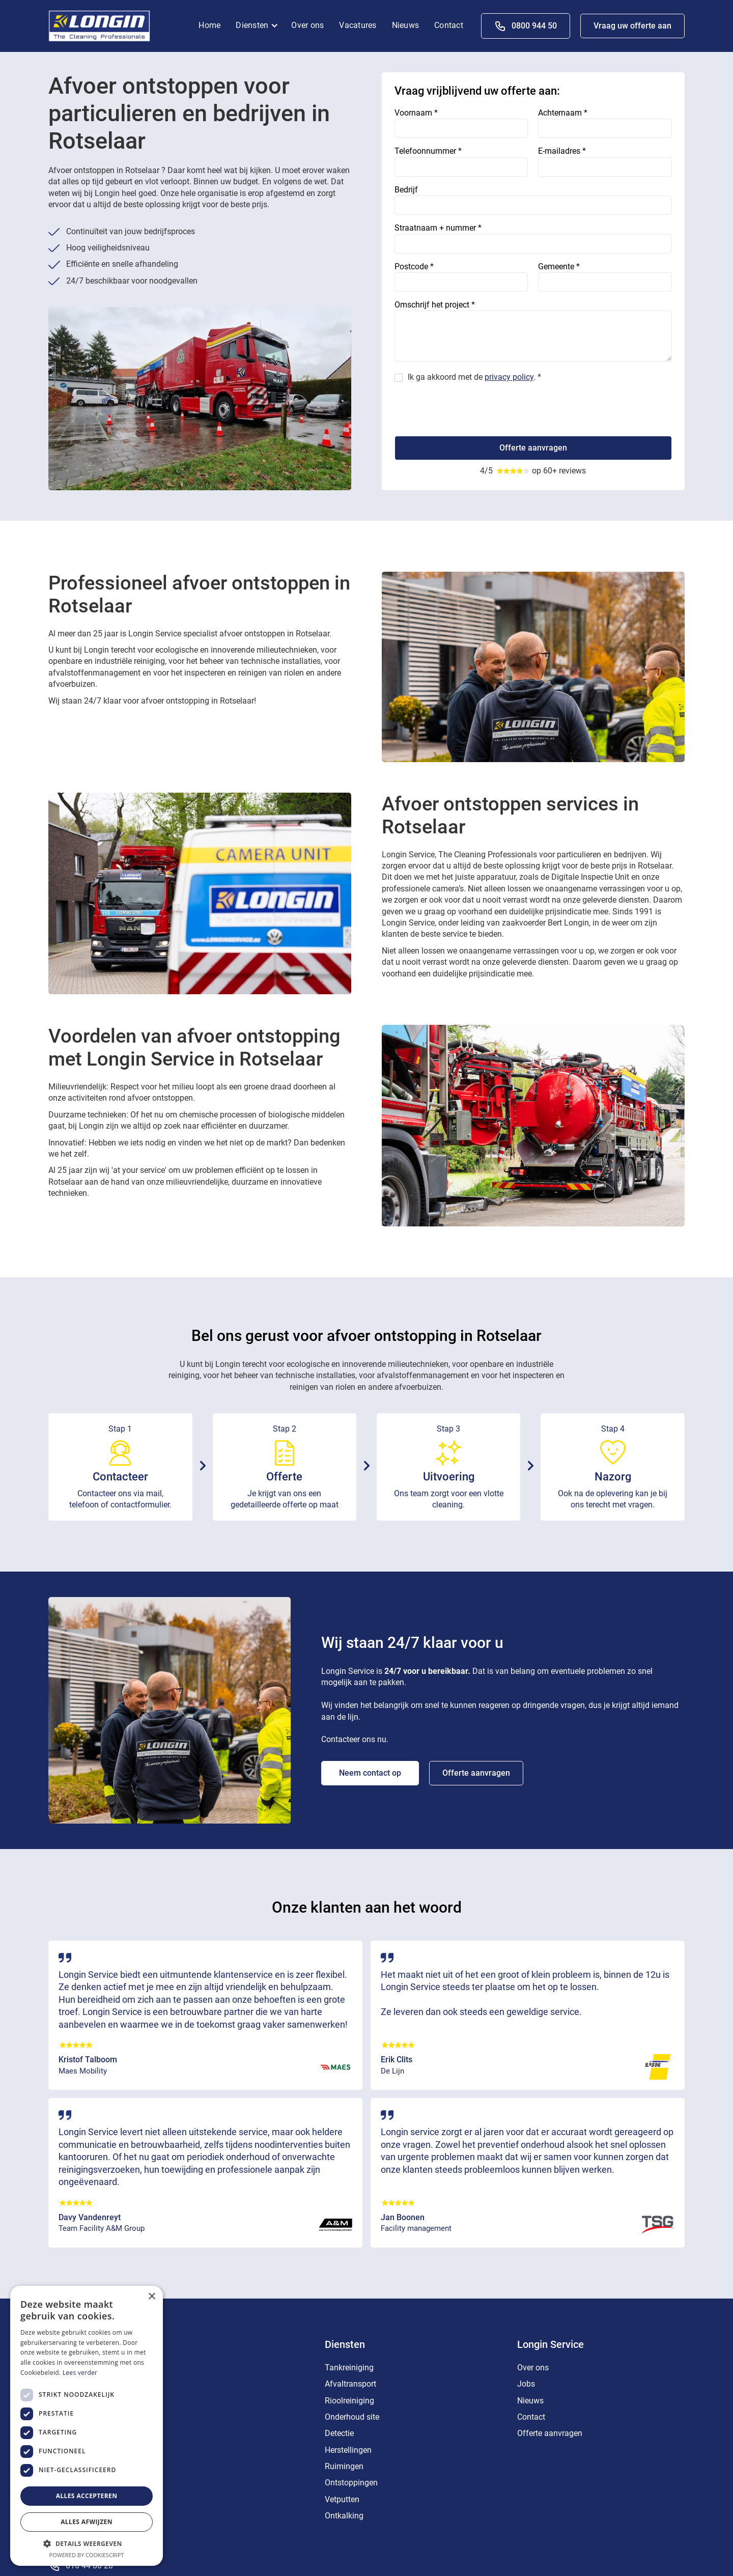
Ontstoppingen (351, 2482)
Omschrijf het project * (434, 305)
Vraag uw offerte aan (632, 26)
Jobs (526, 2384)
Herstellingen (348, 2450)
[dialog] (86, 2426)
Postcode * (414, 266)
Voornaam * (416, 113)
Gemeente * (559, 266)
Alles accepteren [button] (87, 2495)
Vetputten (342, 2499)
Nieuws (405, 25)
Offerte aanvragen (476, 1773)
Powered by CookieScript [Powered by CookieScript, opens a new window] (86, 2555)
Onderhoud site (352, 2417)
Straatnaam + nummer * (438, 228)
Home (209, 25)
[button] (260, 26)
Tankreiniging (349, 2367)
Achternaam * (562, 113)
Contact (448, 25)
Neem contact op (370, 1773)
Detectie (339, 2433)
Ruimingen (344, 2466)
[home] (99, 25)
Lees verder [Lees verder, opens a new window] (80, 2372)
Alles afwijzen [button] (86, 2521)
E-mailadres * (562, 151)
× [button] (151, 2297)
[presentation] (471, 406)
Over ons (307, 25)
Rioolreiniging (349, 2400)
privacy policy (509, 377)
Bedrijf (406, 189)
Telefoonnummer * (428, 151)
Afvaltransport (350, 2384)
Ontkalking (344, 2516)
